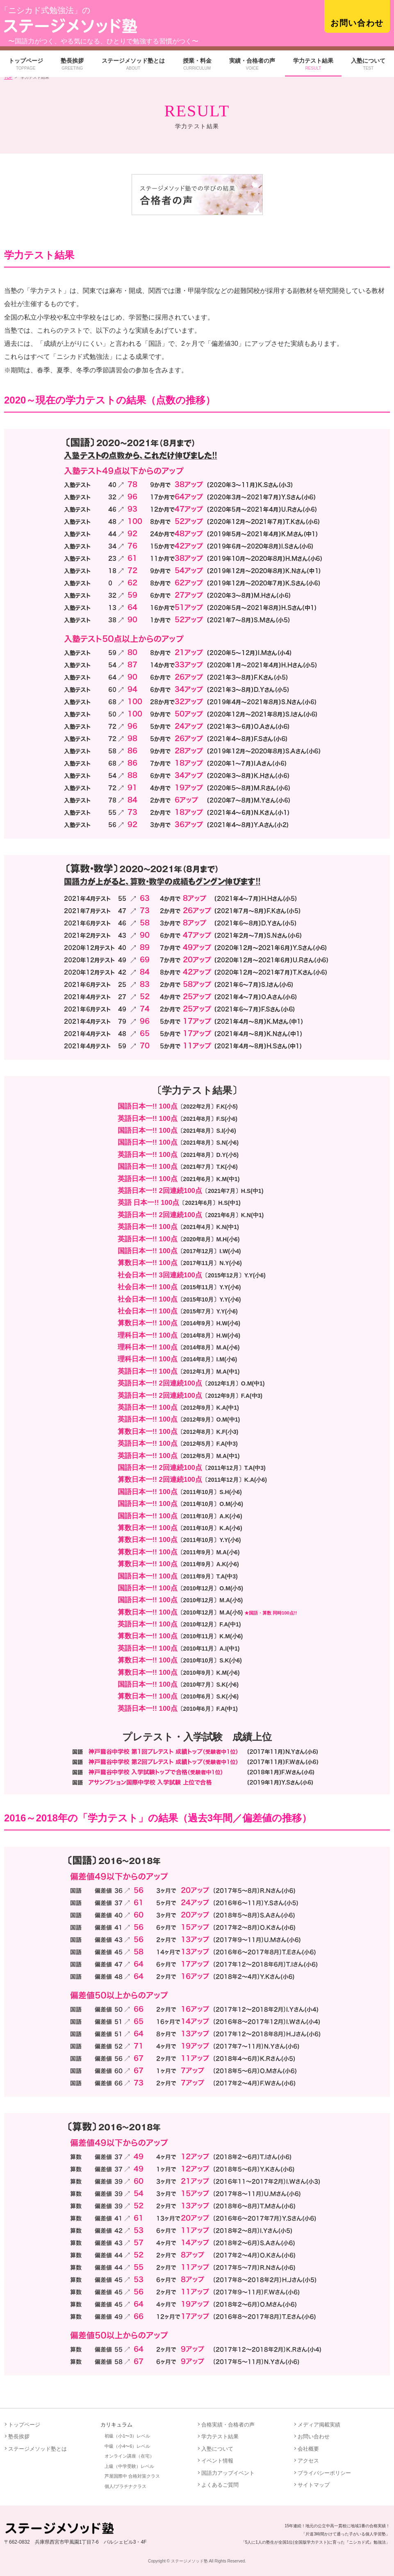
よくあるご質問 (220, 2485)
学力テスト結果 (313, 64)
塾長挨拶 (72, 64)
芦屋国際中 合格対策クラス (132, 2476)
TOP (8, 77)
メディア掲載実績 (319, 2425)
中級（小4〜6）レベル (127, 2446)
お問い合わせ (357, 22)
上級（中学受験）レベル (129, 2466)
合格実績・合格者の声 (228, 2425)
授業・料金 (197, 64)
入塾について (368, 64)
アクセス (308, 2461)
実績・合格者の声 (252, 64)
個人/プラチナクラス (125, 2486)
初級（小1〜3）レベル (127, 2435)
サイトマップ (314, 2485)
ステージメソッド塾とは (133, 64)
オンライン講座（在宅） (129, 2456)
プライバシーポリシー (324, 2473)
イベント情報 (217, 2461)
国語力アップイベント (228, 2473)
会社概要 (308, 2449)
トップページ (26, 64)
